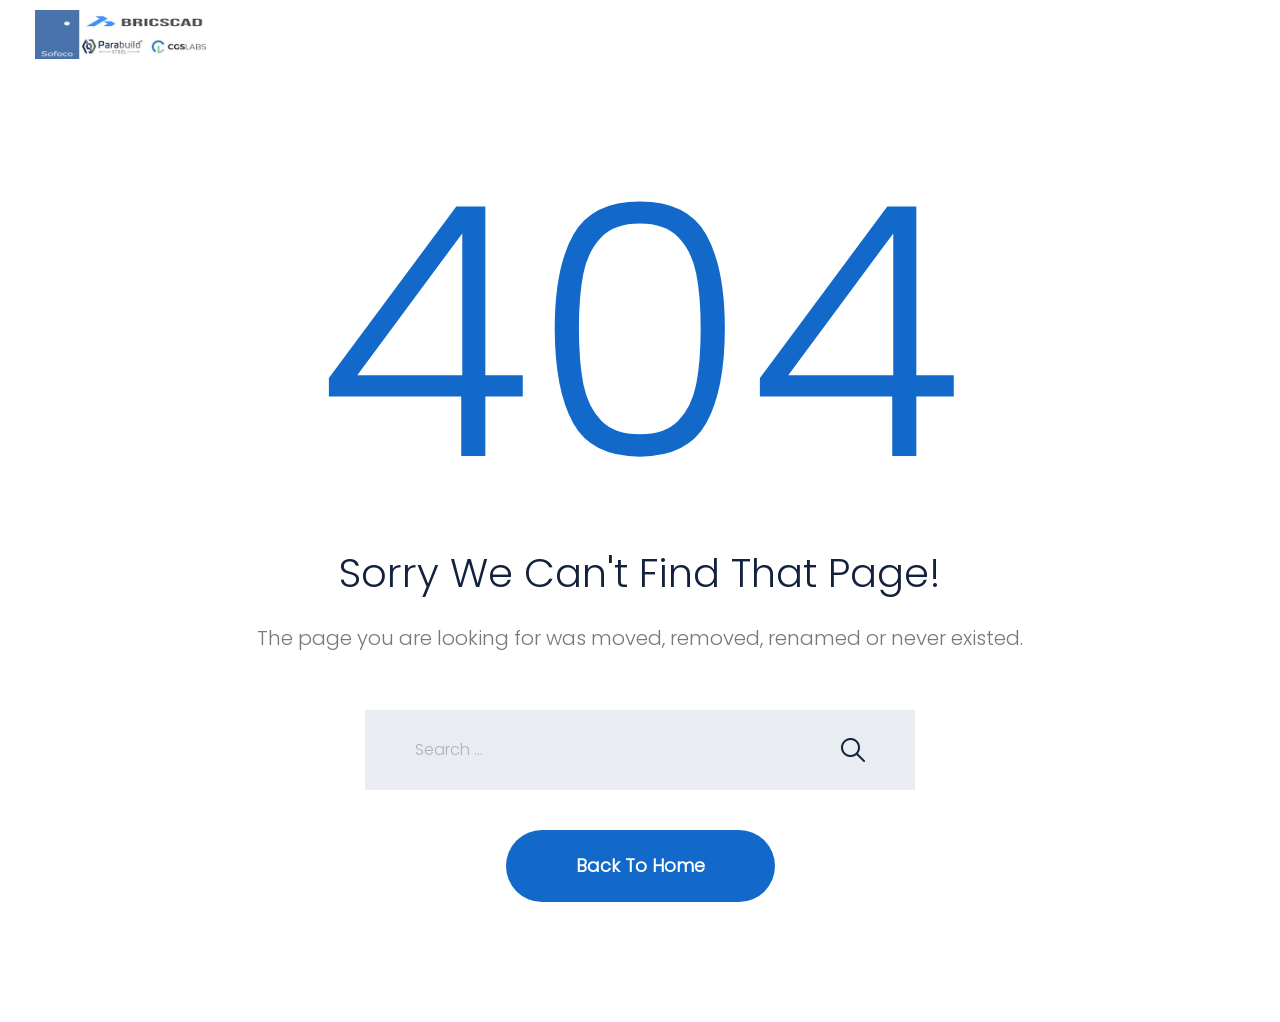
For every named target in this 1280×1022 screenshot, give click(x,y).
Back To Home (640, 865)
